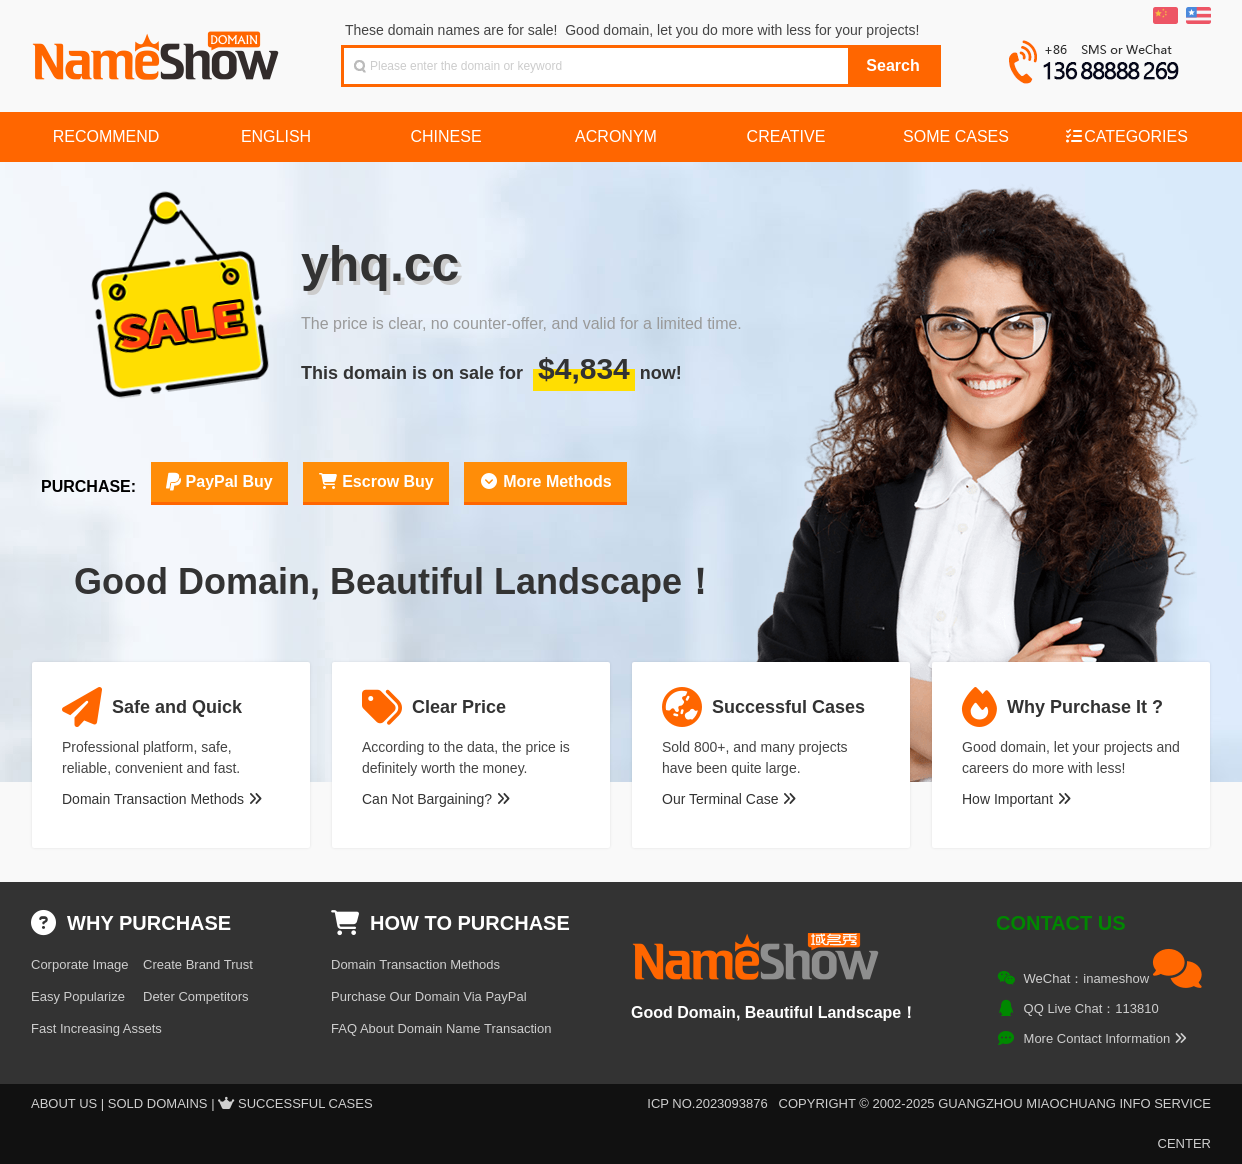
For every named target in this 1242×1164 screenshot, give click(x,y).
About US (64, 1103)
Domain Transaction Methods (162, 799)
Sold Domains (158, 1103)
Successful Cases (305, 1103)
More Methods (545, 481)
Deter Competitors (195, 996)
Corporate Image (80, 964)
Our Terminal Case (729, 799)
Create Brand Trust (198, 964)
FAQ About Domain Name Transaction (441, 1028)
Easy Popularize (78, 996)
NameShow (158, 50)
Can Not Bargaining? (436, 799)
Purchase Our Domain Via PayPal (429, 996)
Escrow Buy (376, 481)
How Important (1016, 799)
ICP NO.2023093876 (707, 1103)
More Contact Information (1105, 1038)
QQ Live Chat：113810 (1091, 1008)
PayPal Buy (219, 481)
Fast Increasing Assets (96, 1028)
